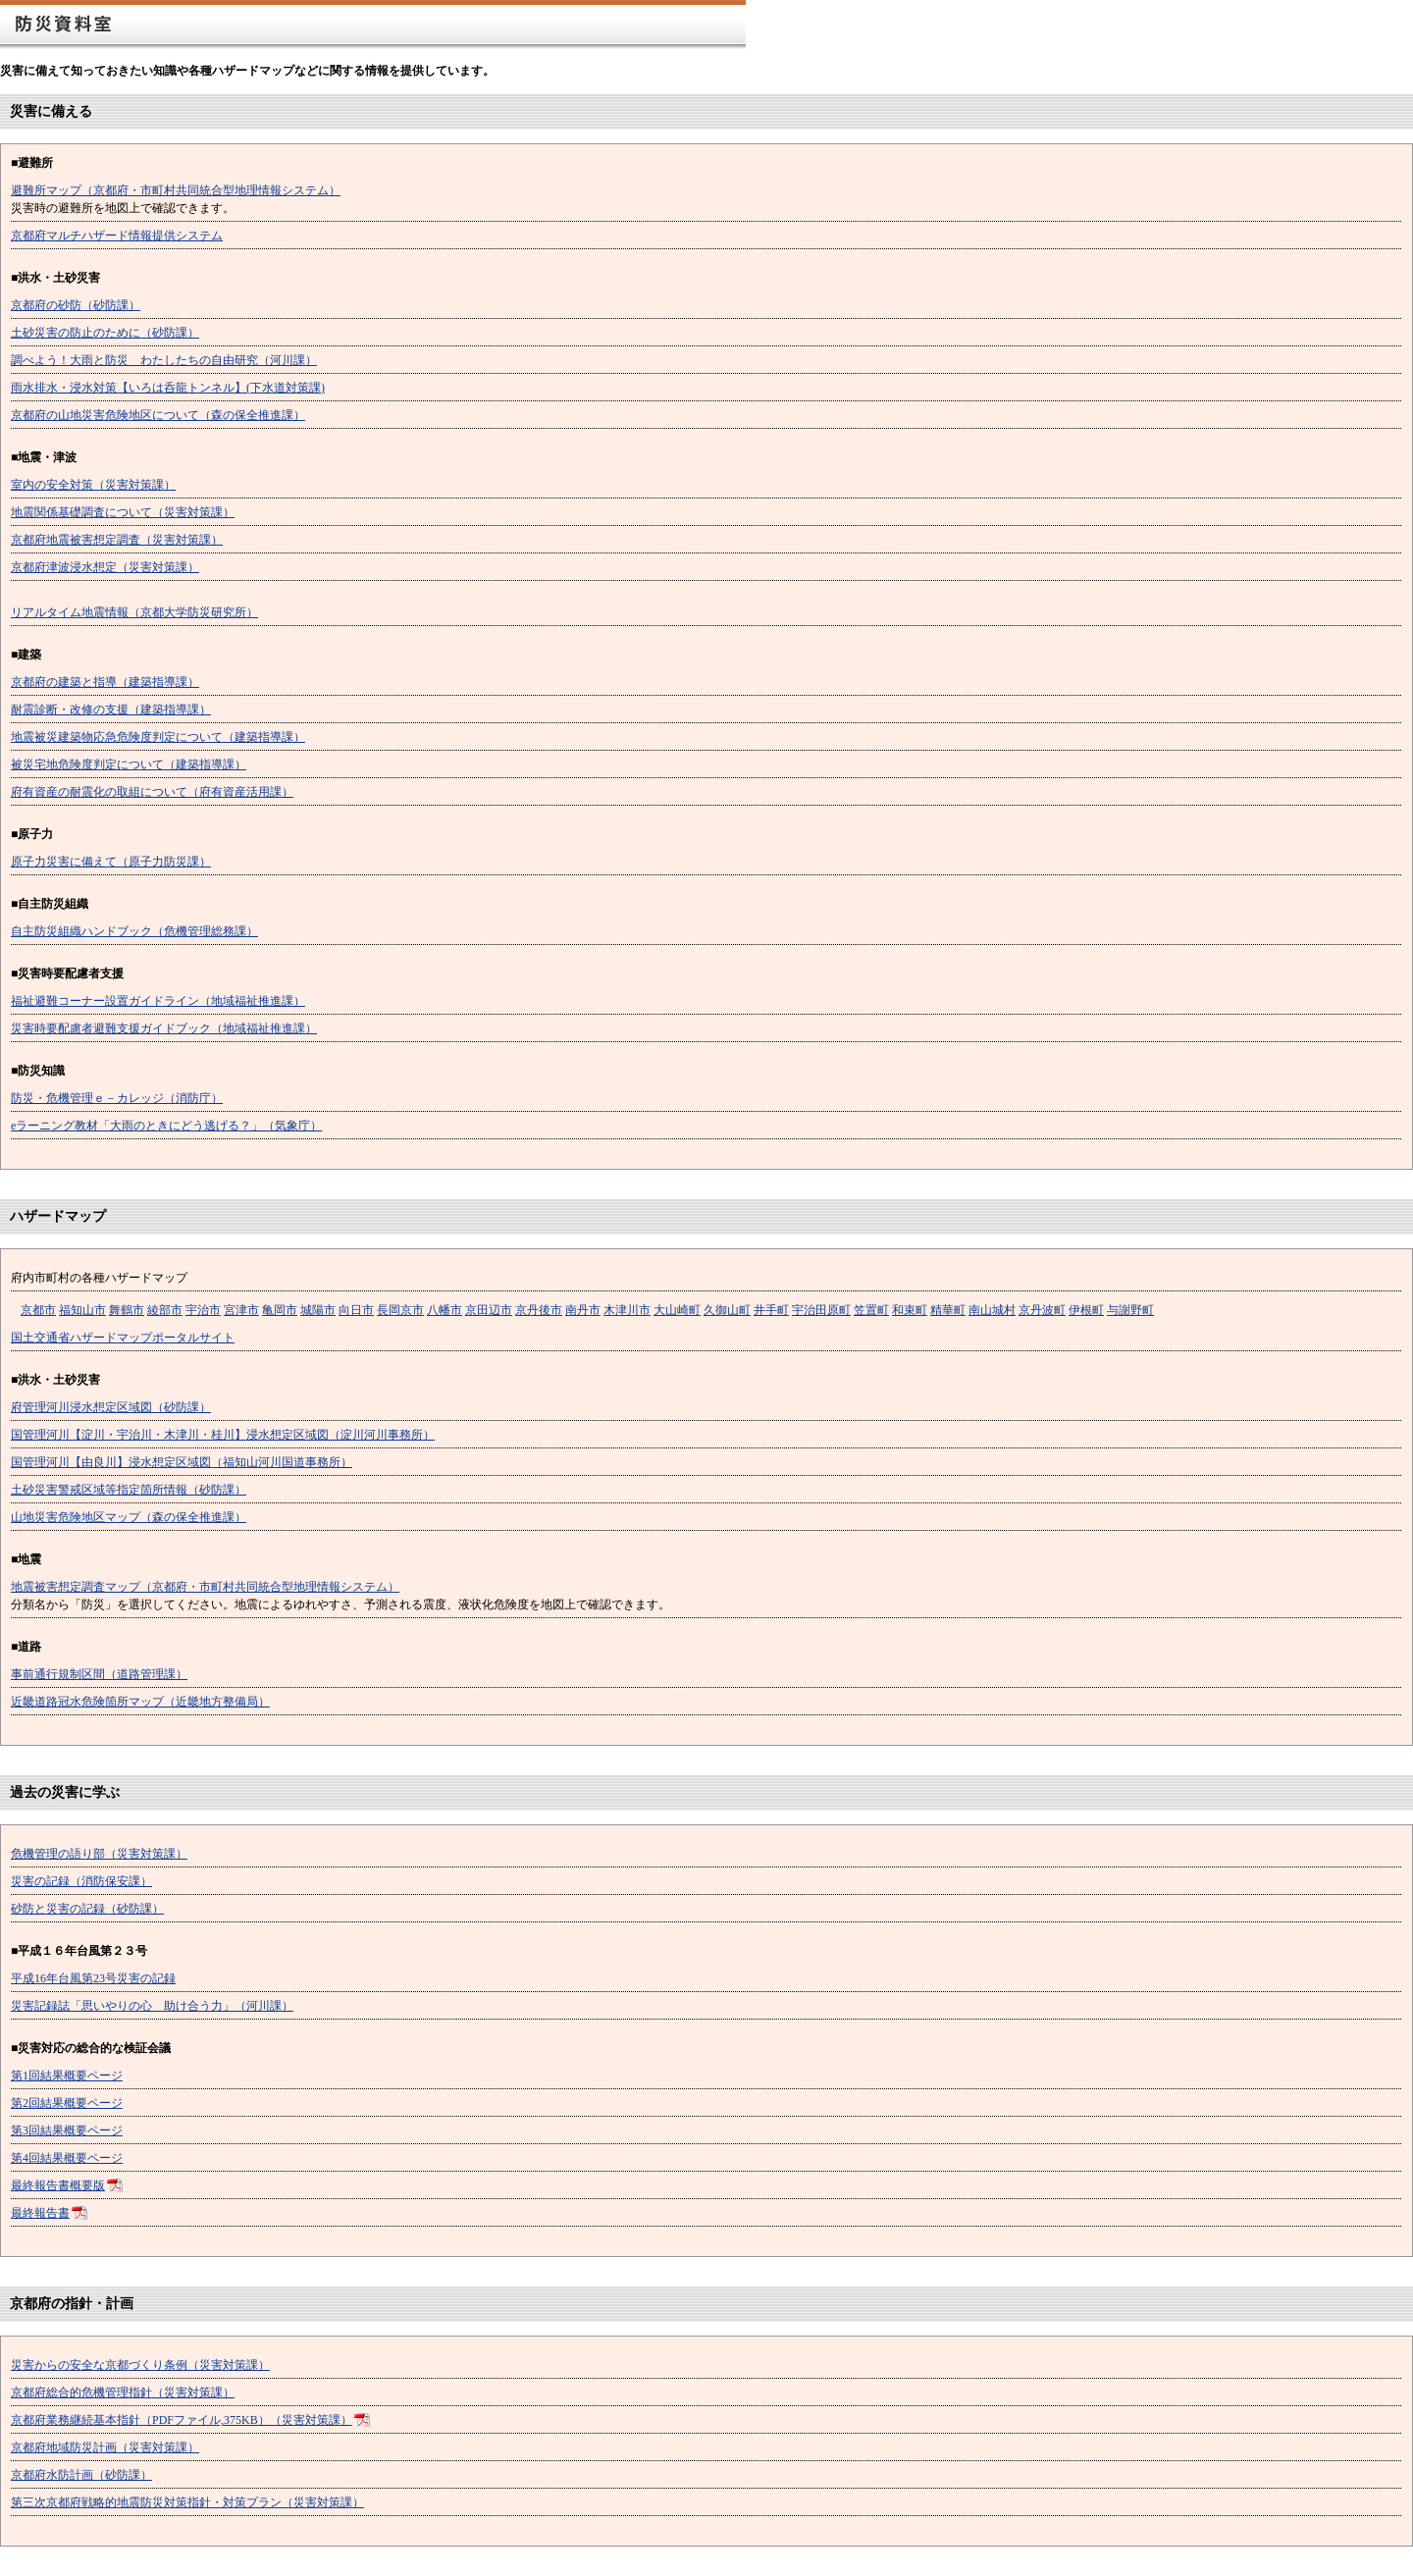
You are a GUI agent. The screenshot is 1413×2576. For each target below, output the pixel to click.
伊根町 (1086, 1310)
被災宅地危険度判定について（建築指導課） (128, 764)
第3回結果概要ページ (67, 2130)
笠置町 (871, 1310)
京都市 (38, 1310)
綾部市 (165, 1310)
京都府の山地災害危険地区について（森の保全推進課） (158, 415)
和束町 (909, 1310)
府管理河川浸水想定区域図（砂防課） (111, 1407)
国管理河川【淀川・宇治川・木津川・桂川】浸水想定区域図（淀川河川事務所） (223, 1435)
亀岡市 (279, 1310)
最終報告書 (40, 2213)
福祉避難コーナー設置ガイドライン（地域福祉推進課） (158, 1001)
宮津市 (241, 1310)
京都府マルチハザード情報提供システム (117, 235)
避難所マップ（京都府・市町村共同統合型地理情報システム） (175, 190)
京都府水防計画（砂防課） (81, 2475)
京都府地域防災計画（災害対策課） (105, 2447)
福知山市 (82, 1310)
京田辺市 (488, 1310)
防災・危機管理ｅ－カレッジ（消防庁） (117, 1098)
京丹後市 (538, 1310)
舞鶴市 (126, 1310)
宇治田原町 (821, 1310)
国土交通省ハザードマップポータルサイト (123, 1337)
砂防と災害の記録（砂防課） (87, 1909)
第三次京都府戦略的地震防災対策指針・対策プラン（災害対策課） (187, 2502)
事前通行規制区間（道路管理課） (99, 1674)
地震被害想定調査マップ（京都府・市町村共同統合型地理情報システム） (205, 1587)
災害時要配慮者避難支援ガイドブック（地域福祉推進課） (164, 1028)
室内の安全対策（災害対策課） (93, 485)
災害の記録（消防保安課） (81, 1881)
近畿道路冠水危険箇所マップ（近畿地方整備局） (140, 1702)
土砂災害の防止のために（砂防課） (105, 333)
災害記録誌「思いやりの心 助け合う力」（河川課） (152, 2006)
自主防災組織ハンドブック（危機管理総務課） (134, 931)
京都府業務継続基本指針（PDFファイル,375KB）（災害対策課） (181, 2420)
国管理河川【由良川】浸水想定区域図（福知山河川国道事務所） (181, 1462)
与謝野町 (1130, 1310)
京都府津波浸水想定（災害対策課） (105, 567)
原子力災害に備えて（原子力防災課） (111, 861)
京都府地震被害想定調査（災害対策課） (117, 540)
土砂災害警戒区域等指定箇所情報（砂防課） (128, 1490)
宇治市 (203, 1310)
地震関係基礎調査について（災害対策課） (123, 512)
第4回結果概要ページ (67, 2158)
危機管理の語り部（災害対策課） (99, 1854)
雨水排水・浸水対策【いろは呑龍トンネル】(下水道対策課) (168, 387)
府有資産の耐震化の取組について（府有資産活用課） (152, 792)
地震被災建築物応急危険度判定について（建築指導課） (158, 737)
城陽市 (318, 1310)
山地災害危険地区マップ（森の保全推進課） (128, 1517)
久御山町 (727, 1310)
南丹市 (583, 1310)
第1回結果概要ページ (67, 2075)
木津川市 (627, 1310)
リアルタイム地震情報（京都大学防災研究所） (134, 612)
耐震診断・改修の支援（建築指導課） (111, 709)
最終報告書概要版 (58, 2185)
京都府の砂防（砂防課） (75, 305)
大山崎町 (677, 1310)
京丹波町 (1042, 1310)
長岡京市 (400, 1310)
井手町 (771, 1310)
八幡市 (444, 1310)
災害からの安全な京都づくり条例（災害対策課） (140, 2365)
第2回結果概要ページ (67, 2103)
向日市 (356, 1310)
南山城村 (992, 1310)
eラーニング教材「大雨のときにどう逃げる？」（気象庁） (166, 1125)
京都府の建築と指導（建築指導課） (105, 682)
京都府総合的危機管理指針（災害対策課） (123, 2392)
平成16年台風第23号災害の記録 (93, 1978)
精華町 (948, 1310)
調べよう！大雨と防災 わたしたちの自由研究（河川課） (164, 360)
